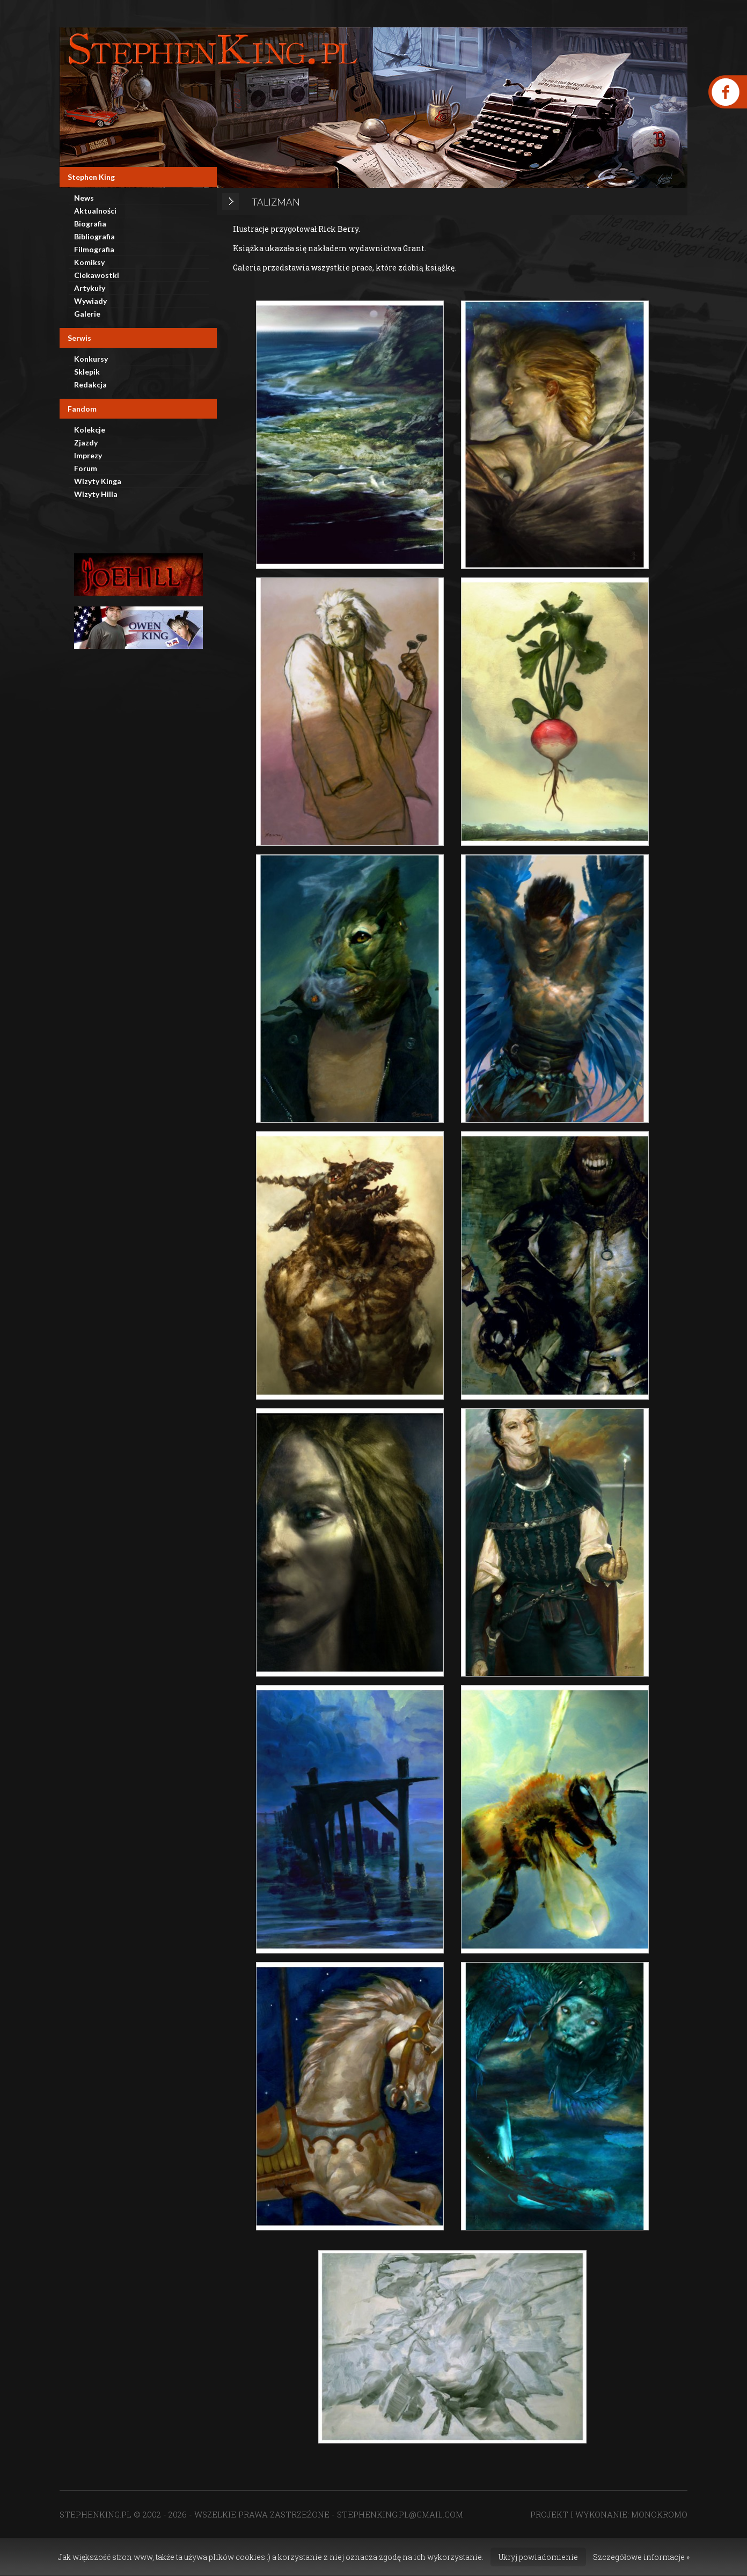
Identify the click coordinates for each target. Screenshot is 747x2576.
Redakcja (90, 384)
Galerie (87, 313)
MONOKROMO (659, 2514)
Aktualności (95, 210)
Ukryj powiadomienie (538, 2557)
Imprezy (88, 455)
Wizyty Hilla (96, 494)
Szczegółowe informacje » (641, 2557)
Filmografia (94, 249)
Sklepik (87, 371)
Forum (85, 468)
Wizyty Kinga (97, 481)
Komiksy (89, 262)
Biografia (90, 223)
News (84, 197)
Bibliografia (94, 236)
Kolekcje (89, 429)
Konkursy (91, 358)
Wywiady (90, 300)
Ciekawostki (96, 275)
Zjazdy (86, 442)
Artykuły (89, 287)
